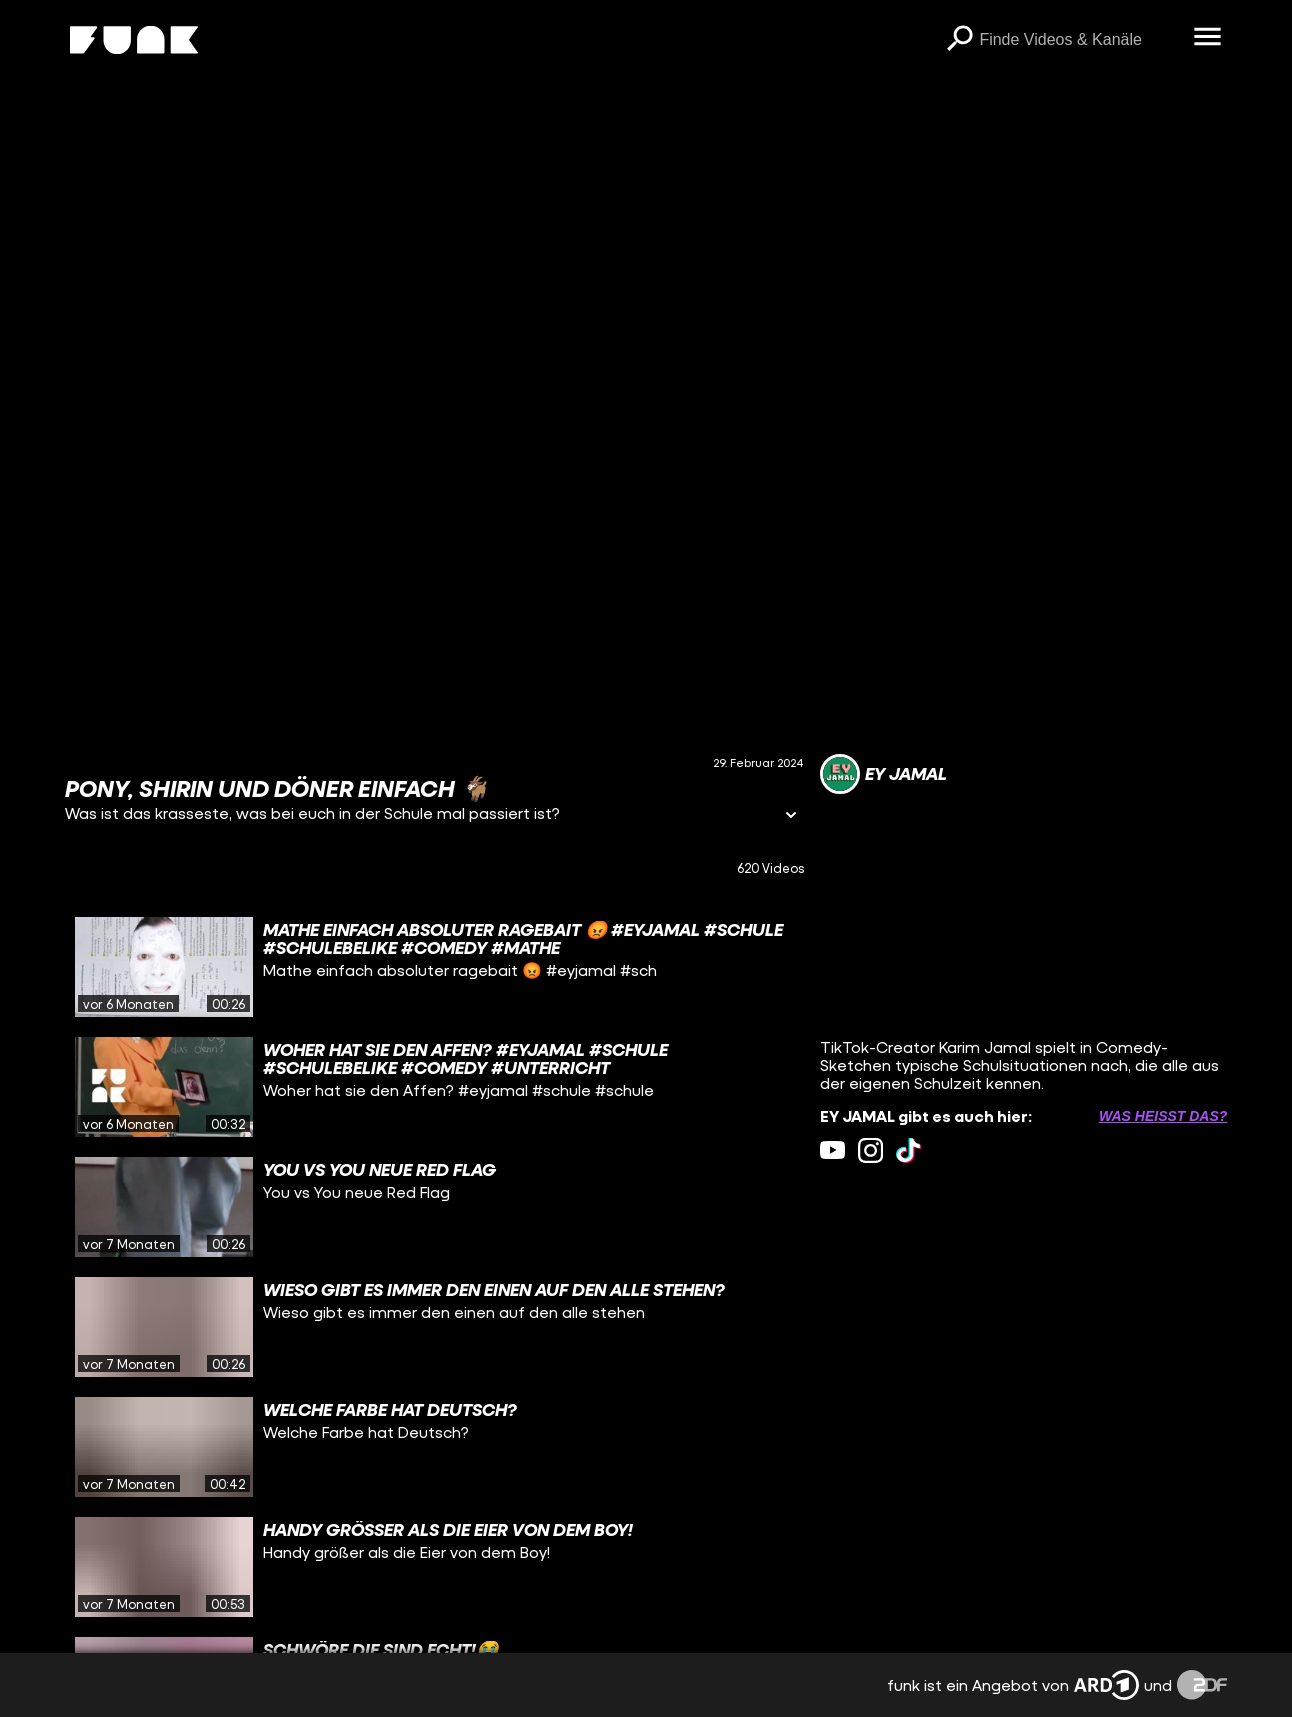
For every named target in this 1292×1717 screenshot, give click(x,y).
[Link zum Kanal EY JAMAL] (883, 774)
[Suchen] (959, 40)
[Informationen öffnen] (791, 816)
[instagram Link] (870, 1150)
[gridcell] (435, 967)
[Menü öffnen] (1207, 38)
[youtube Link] (832, 1150)
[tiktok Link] (908, 1150)
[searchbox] (1079, 40)
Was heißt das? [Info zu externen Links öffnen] (1163, 1116)
